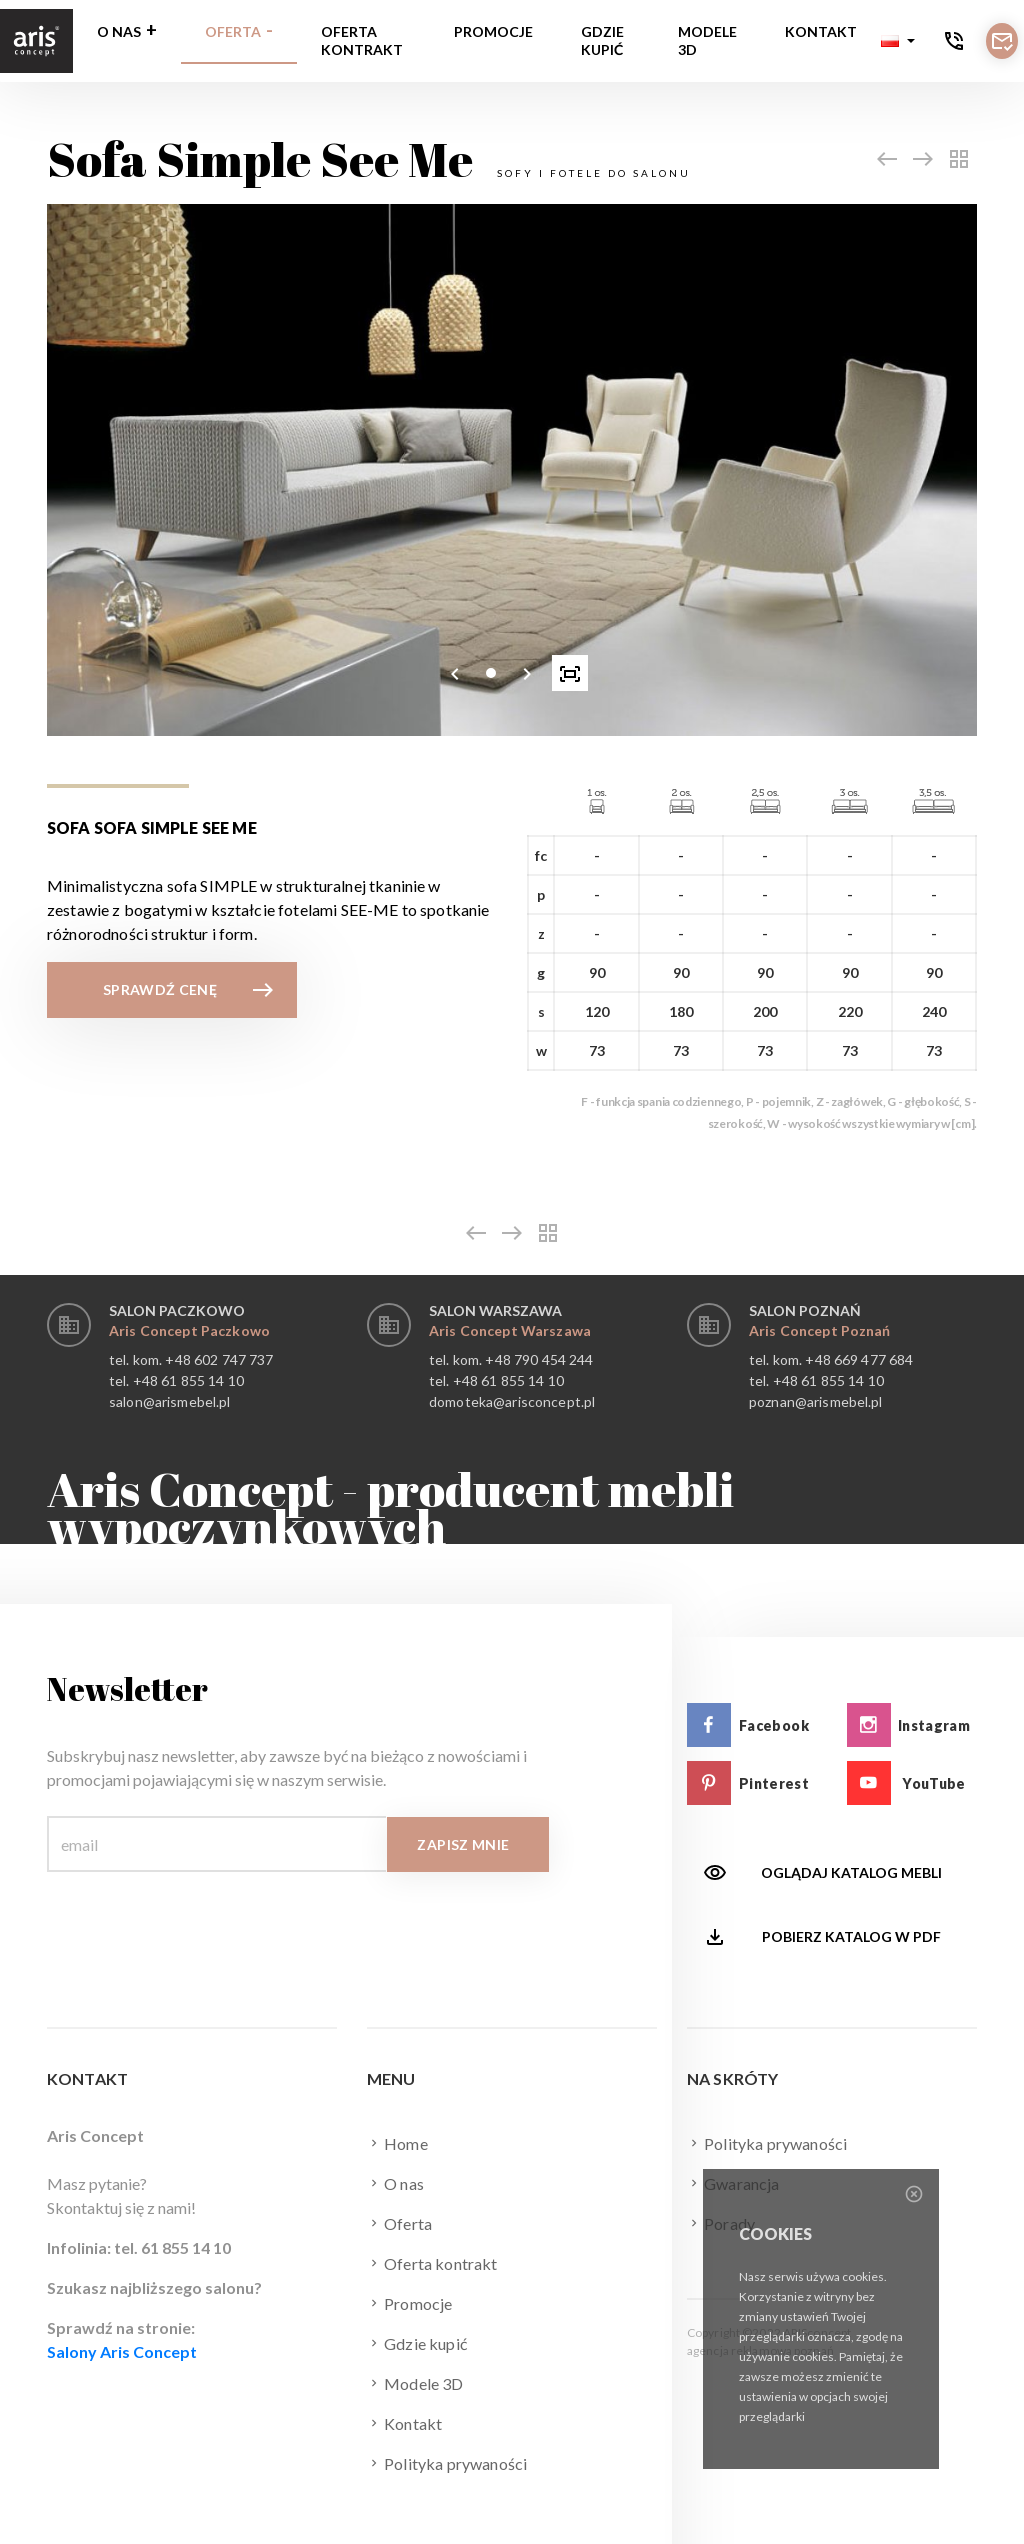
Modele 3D (707, 40)
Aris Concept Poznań (820, 1330)
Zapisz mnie (463, 1844)
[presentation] (455, 673)
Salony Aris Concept (122, 2351)
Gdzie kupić (602, 40)
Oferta (233, 31)
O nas (119, 31)
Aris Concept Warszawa (510, 1330)
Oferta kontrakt (362, 40)
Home (397, 2143)
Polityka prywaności (447, 2463)
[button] (898, 41)
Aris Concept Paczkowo (189, 1330)
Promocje (493, 31)
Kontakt (821, 31)
